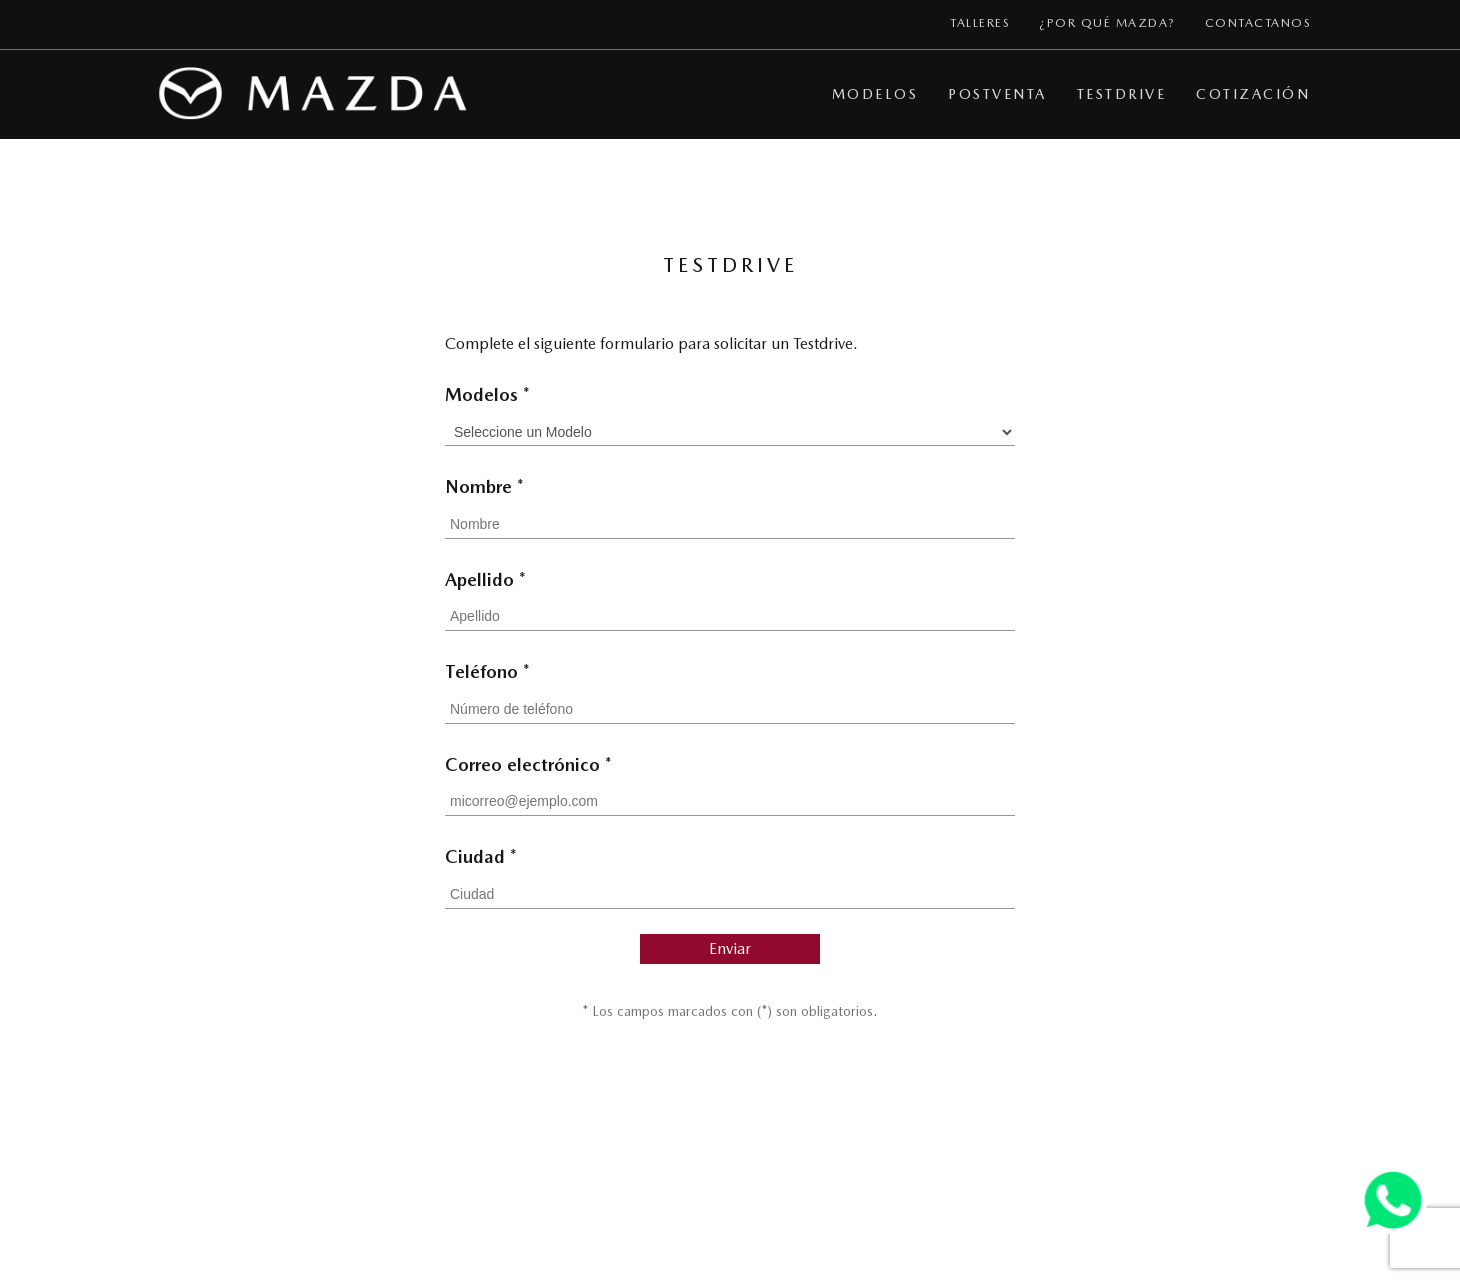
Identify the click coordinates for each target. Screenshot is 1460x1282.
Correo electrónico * (528, 764)
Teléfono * (487, 671)
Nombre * (484, 486)
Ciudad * (481, 856)
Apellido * (485, 579)
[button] (882, 94)
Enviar (730, 948)
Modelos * (487, 394)
